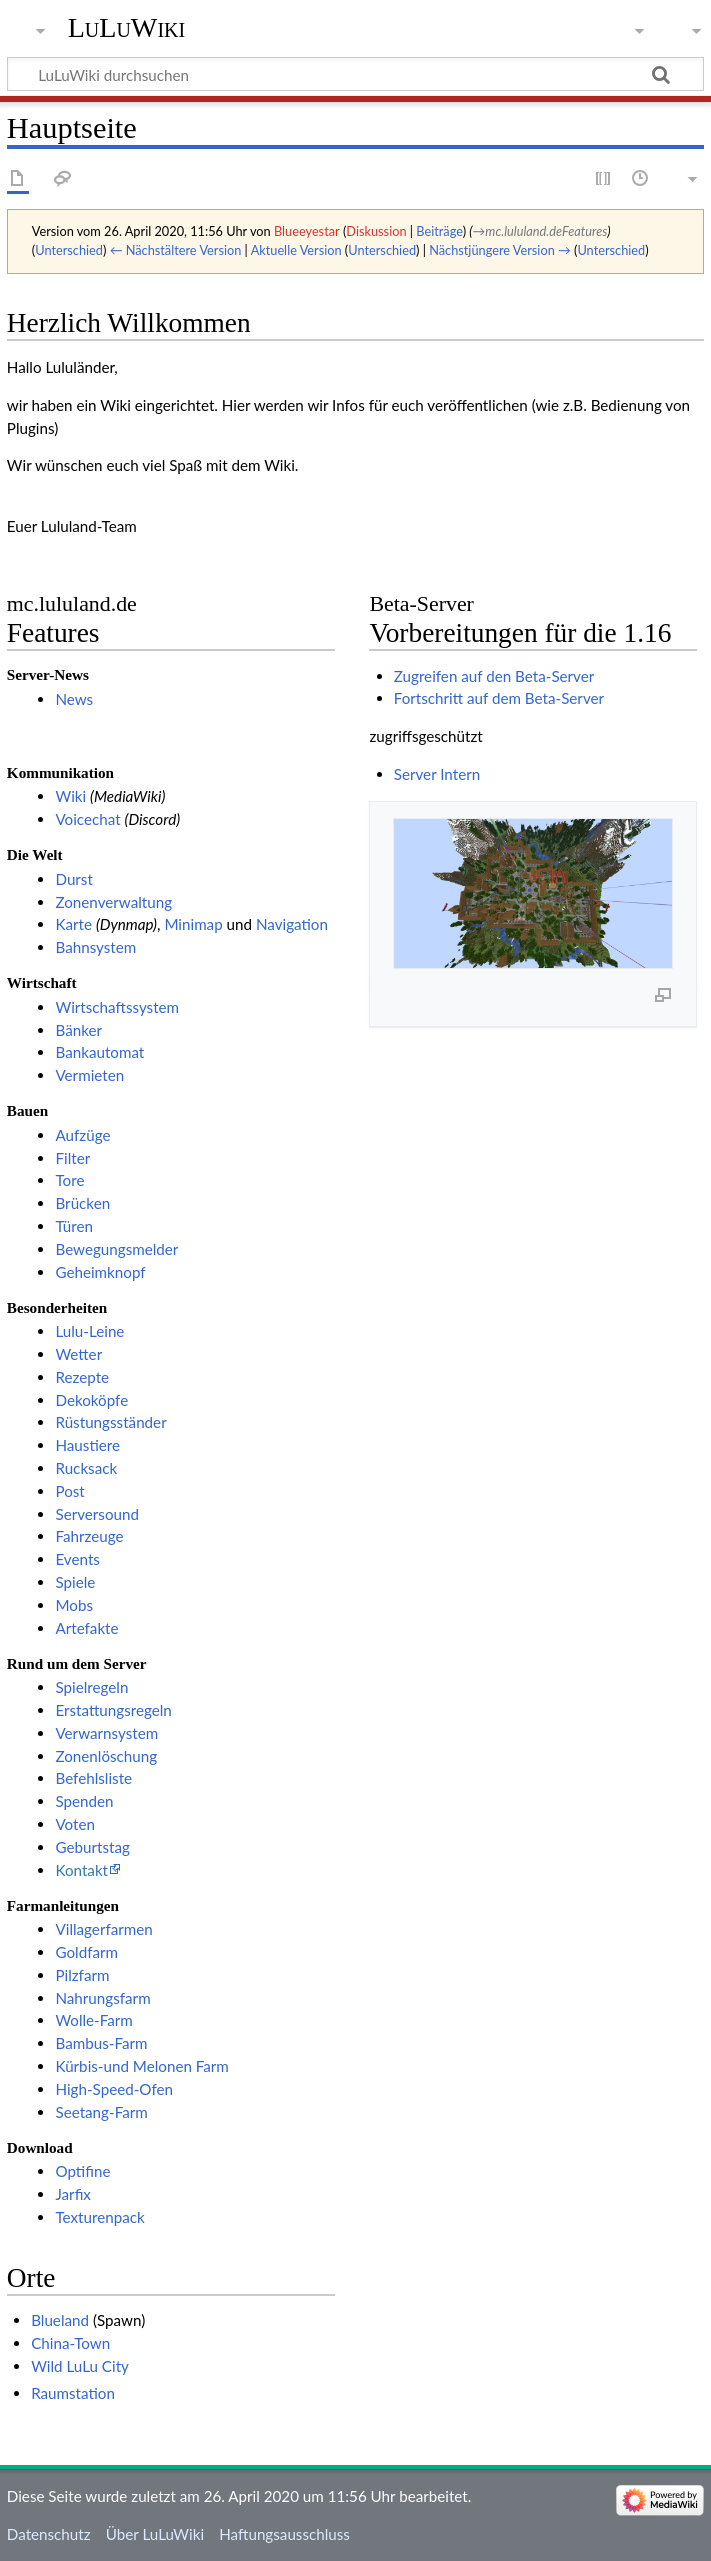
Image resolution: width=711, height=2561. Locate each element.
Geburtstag (92, 1847)
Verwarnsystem (106, 1733)
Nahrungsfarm (102, 1998)
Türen (74, 1226)
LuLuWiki (127, 27)
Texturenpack (99, 2217)
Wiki (70, 796)
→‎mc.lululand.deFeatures (540, 231)
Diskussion (376, 231)
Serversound (97, 1514)
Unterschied (69, 250)
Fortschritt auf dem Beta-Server (499, 698)
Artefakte (86, 1628)
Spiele (75, 1582)
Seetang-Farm (101, 2112)
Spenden (84, 1801)
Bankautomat (99, 1052)
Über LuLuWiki (155, 2534)
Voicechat (87, 819)
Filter (72, 1158)
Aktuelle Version (296, 250)
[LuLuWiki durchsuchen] (355, 74)
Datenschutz (49, 2534)
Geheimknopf (100, 1272)
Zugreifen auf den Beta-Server (494, 676)
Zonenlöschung (106, 1756)
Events (77, 1559)
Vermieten (89, 1075)
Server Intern (437, 774)
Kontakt (81, 1870)
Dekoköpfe (91, 1400)
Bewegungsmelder (116, 1249)
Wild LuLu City (80, 2366)
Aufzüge (82, 1135)
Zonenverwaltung (113, 902)
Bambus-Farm (101, 2043)
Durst (73, 879)
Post (69, 1491)
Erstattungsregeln (113, 1710)
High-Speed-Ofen (114, 2089)
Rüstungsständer (110, 1422)
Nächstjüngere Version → (500, 250)
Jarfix (72, 2194)
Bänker (78, 1030)
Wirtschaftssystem (117, 1007)
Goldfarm (86, 1952)
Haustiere (87, 1445)
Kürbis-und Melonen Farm (141, 2066)
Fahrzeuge (89, 1536)
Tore (69, 1180)
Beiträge (439, 231)
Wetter (78, 1354)
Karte (73, 924)
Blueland (60, 2320)
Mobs (74, 1605)
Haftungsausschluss (284, 2534)
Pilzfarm (82, 1975)
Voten (75, 1824)
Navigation (292, 924)
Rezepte (82, 1377)
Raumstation (73, 2393)
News (74, 699)
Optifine (82, 2171)
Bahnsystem (95, 947)
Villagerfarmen (103, 1929)
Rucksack (86, 1468)
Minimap (193, 924)
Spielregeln (91, 1687)
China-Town (70, 2343)
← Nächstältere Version (176, 250)
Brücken (82, 1203)
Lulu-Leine (89, 1331)
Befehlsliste (93, 1778)
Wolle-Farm (93, 2020)
